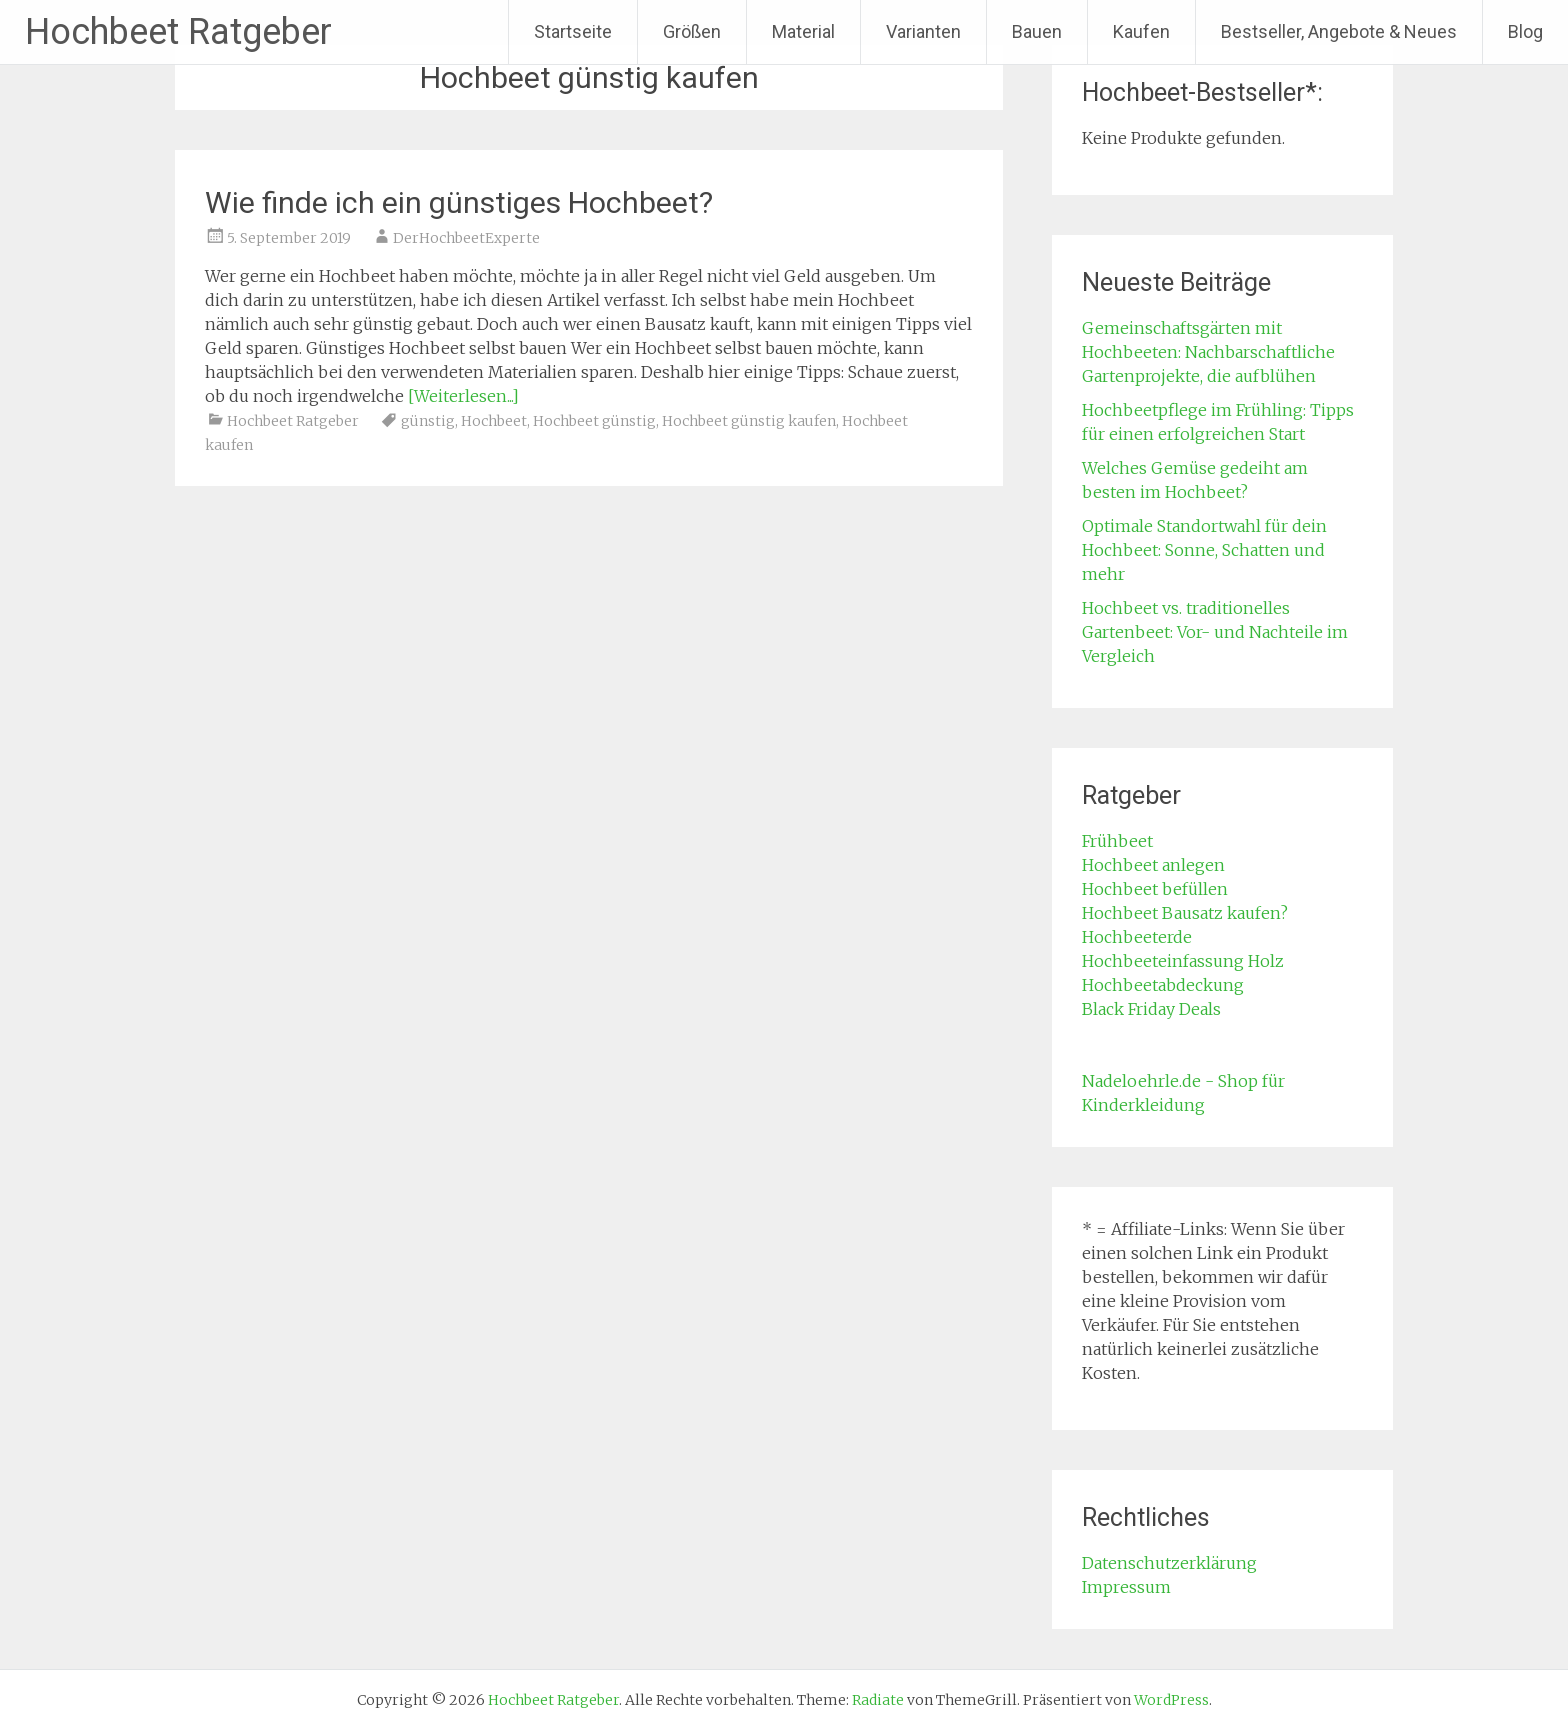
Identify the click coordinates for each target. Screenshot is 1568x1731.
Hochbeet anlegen (1153, 865)
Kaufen (1141, 31)
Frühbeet (1117, 841)
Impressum (1126, 1587)
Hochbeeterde (1137, 937)
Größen (692, 31)
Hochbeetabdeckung (1163, 985)
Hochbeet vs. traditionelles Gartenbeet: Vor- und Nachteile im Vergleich (1215, 632)
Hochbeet (494, 421)
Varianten (923, 31)
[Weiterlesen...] (463, 396)
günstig (428, 421)
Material (803, 31)
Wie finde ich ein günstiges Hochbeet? (459, 202)
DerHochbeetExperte (466, 238)
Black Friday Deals (1151, 1009)
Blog (1525, 31)
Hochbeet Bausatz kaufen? (1185, 913)
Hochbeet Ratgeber (178, 32)
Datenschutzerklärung (1169, 1563)
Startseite (573, 31)
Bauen (1037, 31)
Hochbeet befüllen (1155, 889)
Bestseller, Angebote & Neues (1339, 31)
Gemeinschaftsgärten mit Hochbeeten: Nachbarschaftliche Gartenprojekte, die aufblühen (1208, 352)
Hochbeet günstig (594, 421)
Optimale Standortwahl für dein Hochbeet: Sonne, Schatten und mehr (1204, 550)
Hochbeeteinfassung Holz (1183, 961)
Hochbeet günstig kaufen (749, 421)
